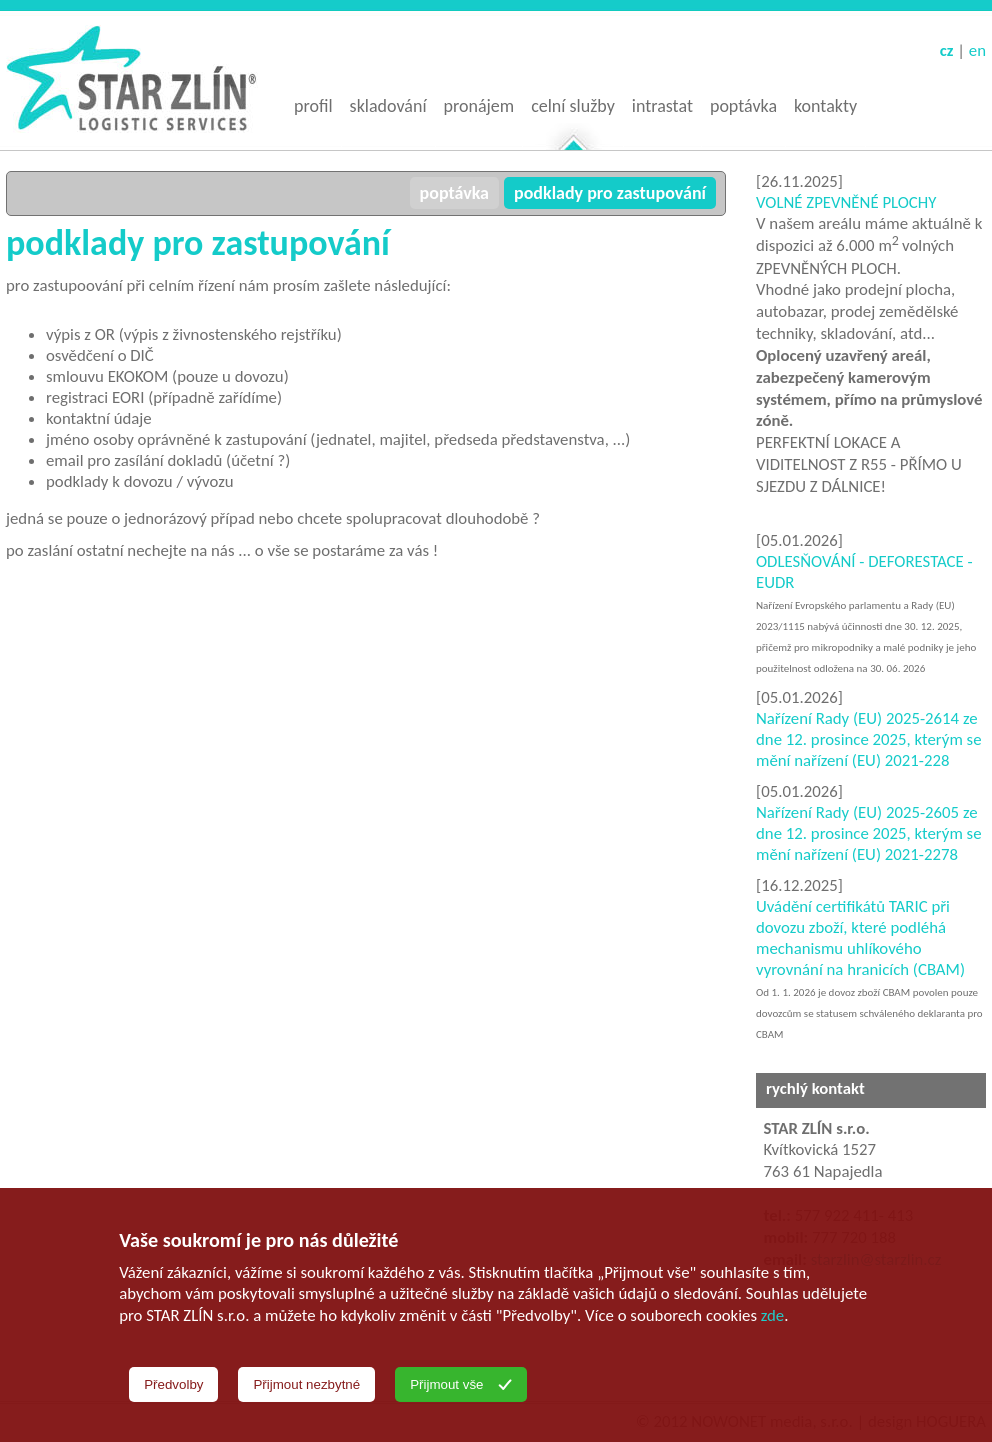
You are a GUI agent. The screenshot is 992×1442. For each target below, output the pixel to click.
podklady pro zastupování (610, 193)
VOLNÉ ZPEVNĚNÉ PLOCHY (846, 202)
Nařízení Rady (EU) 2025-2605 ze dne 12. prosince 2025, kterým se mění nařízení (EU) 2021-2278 (869, 833)
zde (772, 1315)
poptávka (454, 193)
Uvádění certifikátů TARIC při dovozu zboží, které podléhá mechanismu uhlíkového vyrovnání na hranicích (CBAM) (860, 938)
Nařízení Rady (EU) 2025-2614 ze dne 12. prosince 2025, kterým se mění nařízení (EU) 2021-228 (869, 739)
